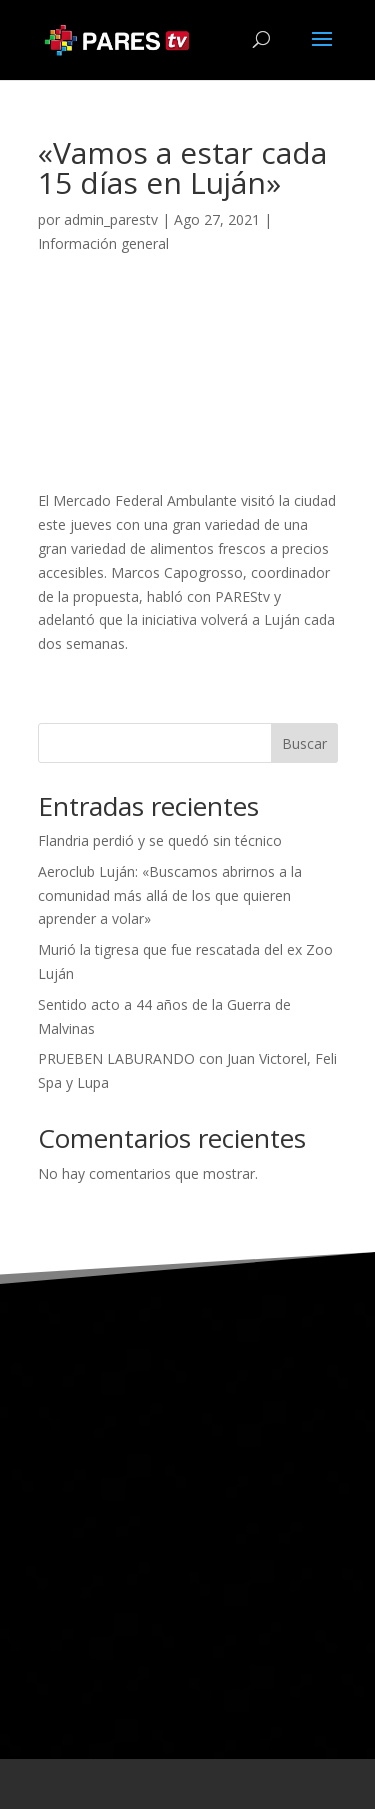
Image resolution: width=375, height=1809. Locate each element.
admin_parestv (111, 219)
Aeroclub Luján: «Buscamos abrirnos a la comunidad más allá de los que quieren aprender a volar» (170, 895)
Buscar (304, 743)
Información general (103, 243)
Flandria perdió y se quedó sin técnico (160, 840)
